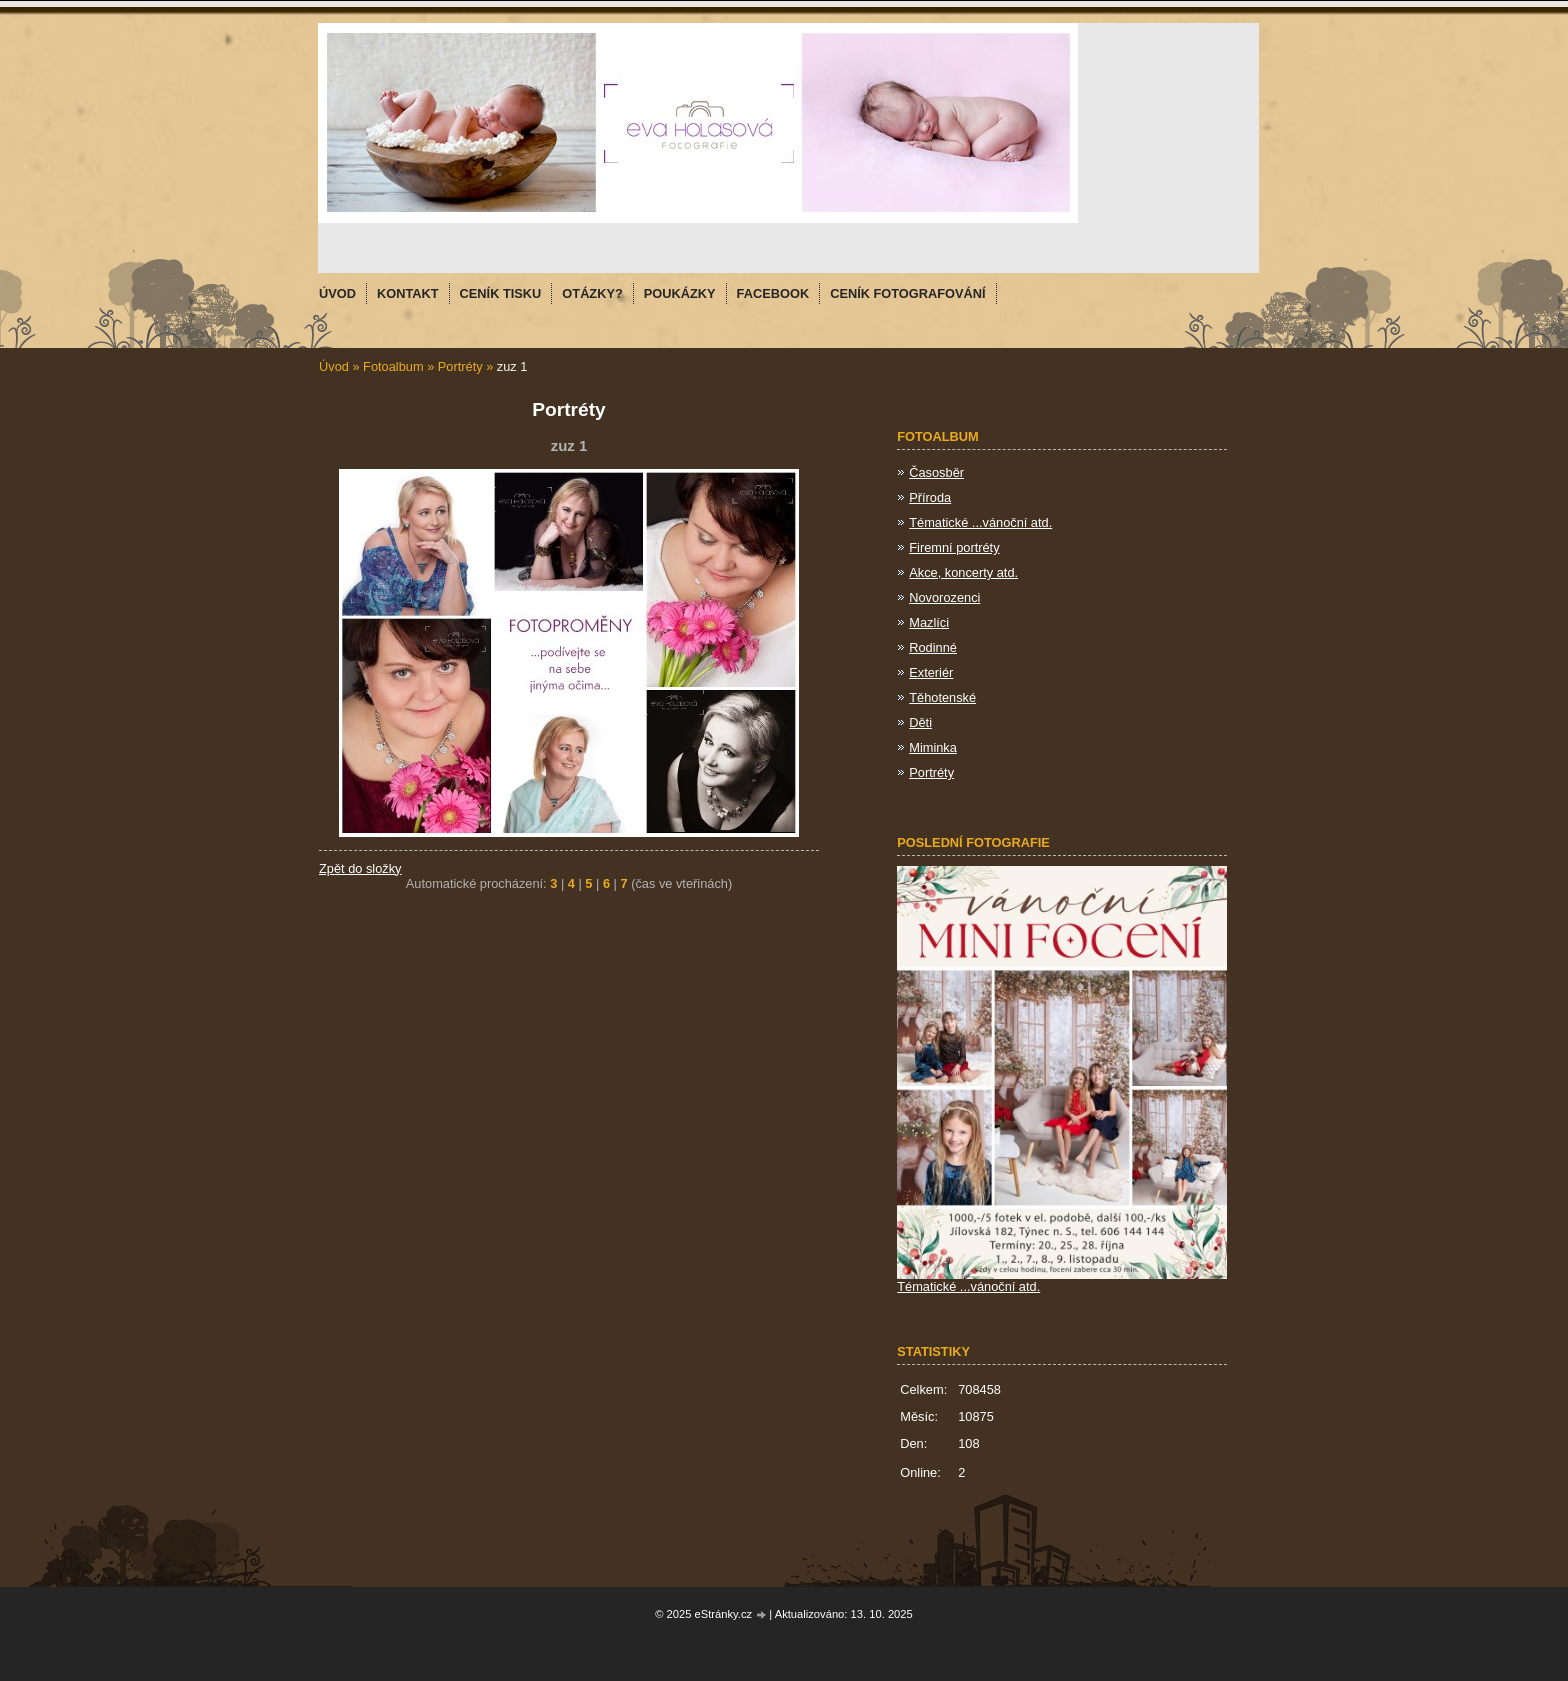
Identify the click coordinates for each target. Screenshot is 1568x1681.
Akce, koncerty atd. (963, 572)
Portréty (460, 366)
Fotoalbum (393, 366)
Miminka (933, 747)
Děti (920, 722)
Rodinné (933, 647)
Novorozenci (944, 597)
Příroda (930, 497)
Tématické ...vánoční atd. (980, 522)
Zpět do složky (360, 868)
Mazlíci (929, 622)
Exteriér (931, 672)
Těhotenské (942, 697)
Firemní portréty (954, 547)
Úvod (334, 366)
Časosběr (936, 472)
